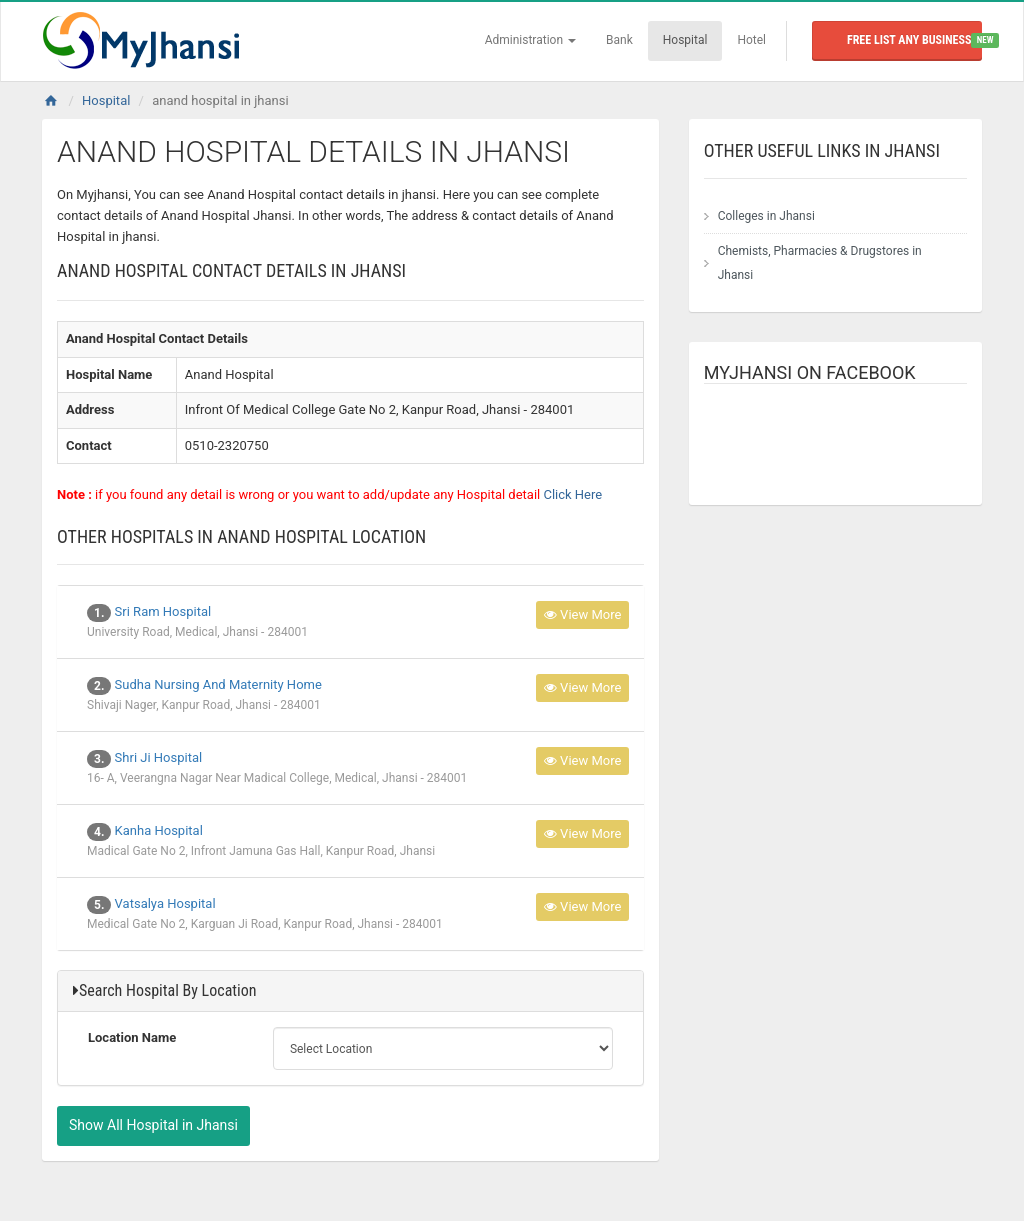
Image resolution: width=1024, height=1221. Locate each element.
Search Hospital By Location (167, 990)
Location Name (132, 1037)
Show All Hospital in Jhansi (153, 1125)
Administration (530, 40)
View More (583, 614)
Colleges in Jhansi (766, 216)
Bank (619, 40)
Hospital (685, 40)
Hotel (751, 40)
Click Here (572, 494)
